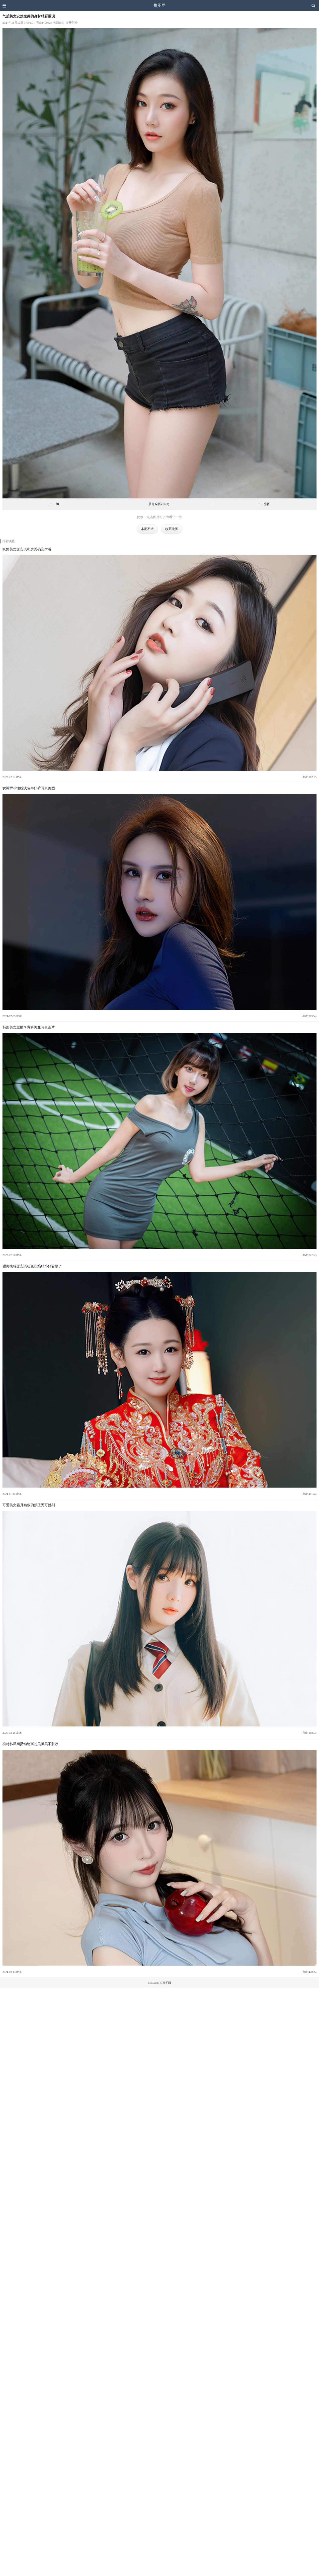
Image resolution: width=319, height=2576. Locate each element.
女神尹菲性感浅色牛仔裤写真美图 (28, 788)
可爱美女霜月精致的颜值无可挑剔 (28, 1505)
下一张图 (263, 504)
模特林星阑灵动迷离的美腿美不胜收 (30, 1744)
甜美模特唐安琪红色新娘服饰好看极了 (32, 1266)
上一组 (54, 504)
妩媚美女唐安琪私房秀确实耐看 (26, 549)
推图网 (159, 5)
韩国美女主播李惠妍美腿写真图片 (28, 1027)
